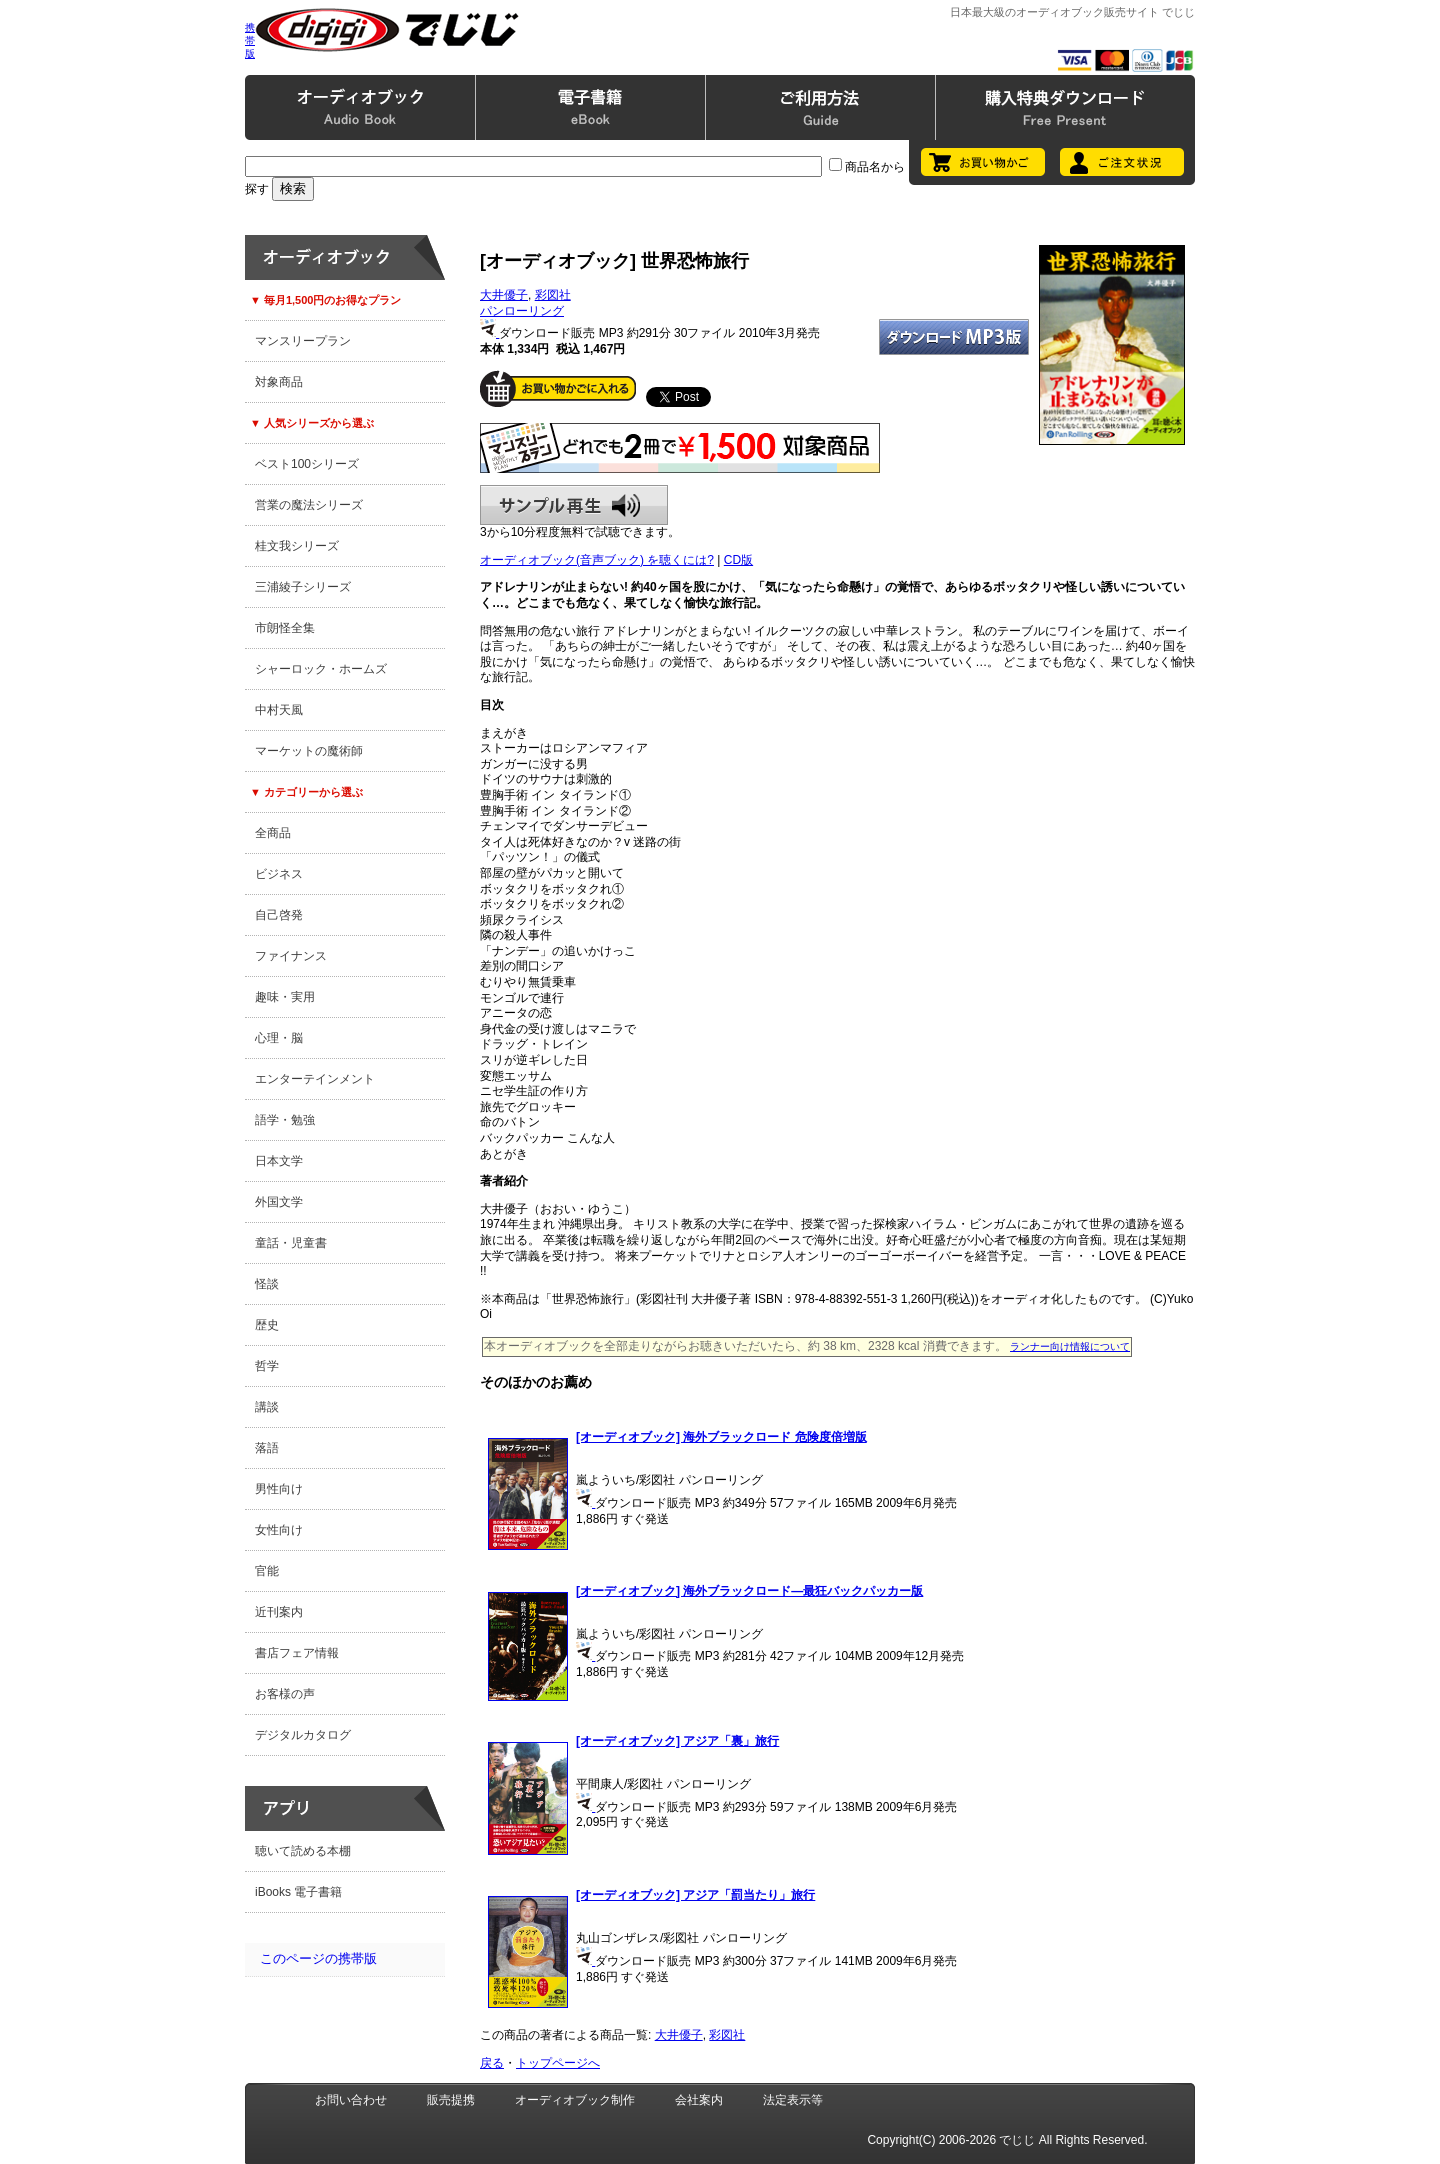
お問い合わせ (351, 2100)
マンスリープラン (303, 341)
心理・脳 (279, 1038)
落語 (267, 1448)
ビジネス (279, 874)
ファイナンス (291, 956)
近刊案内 (279, 1612)
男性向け (279, 1489)
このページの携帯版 (318, 1958)
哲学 (267, 1366)
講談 (267, 1407)
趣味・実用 (285, 997)
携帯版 (250, 40)
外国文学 (279, 1202)
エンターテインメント (315, 1079)
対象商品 (279, 382)
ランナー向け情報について (1070, 1346)
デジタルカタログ (303, 1735)
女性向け (279, 1530)
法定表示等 (793, 2100)
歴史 (267, 1325)
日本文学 (279, 1161)
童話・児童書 (291, 1243)
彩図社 (553, 295)
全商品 (273, 833)
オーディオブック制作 (575, 2100)
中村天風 (279, 710)
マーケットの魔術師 (309, 751)
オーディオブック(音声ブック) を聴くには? (597, 560)
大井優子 (504, 295)
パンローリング (522, 311)
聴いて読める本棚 (303, 1851)
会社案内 (699, 2100)
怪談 (267, 1284)
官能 (267, 1571)
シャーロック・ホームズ (321, 669)
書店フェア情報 (297, 1653)
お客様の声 (285, 1694)
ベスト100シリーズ (307, 464)
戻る (492, 2063)
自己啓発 (279, 915)
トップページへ (558, 2063)
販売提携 (451, 2100)
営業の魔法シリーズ (309, 505)
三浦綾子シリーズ (303, 587)
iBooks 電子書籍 (298, 1892)
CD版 (738, 560)
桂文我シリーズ (297, 546)
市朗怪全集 (285, 628)
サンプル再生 (574, 505)
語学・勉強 (285, 1120)
